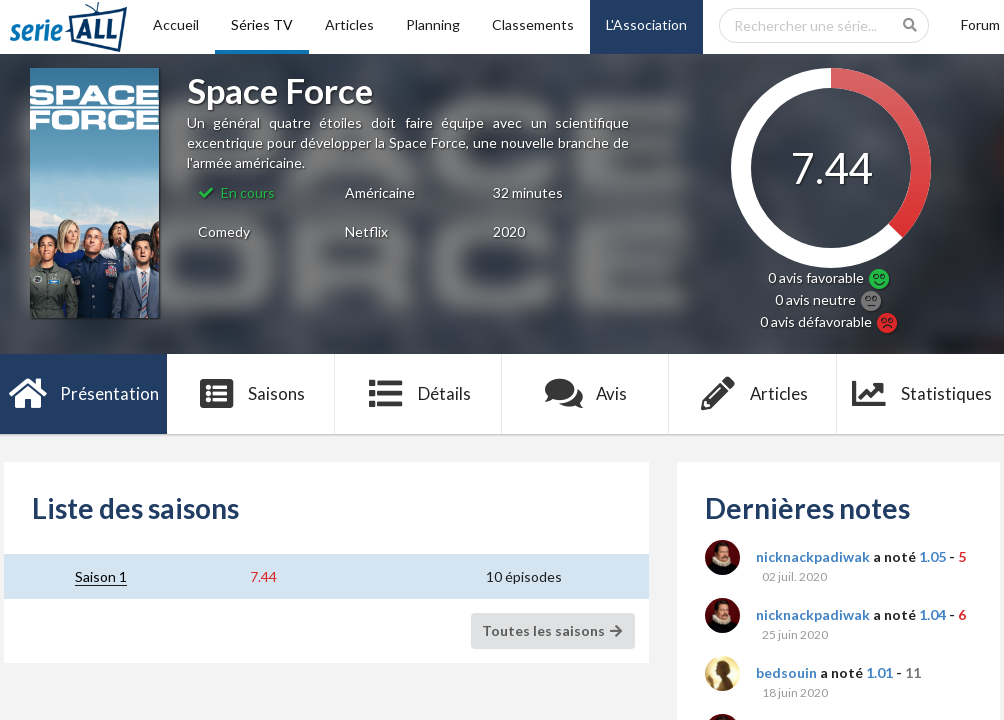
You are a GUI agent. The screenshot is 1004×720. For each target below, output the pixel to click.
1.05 (932, 556)
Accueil (176, 24)
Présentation (83, 394)
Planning (433, 24)
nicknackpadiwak (813, 556)
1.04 (932, 614)
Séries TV (262, 24)
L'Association (646, 24)
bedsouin (786, 672)
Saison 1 (101, 576)
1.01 (879, 672)
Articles (349, 24)
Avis (585, 394)
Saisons (251, 394)
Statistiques (920, 394)
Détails (418, 394)
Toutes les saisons (553, 630)
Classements (533, 24)
